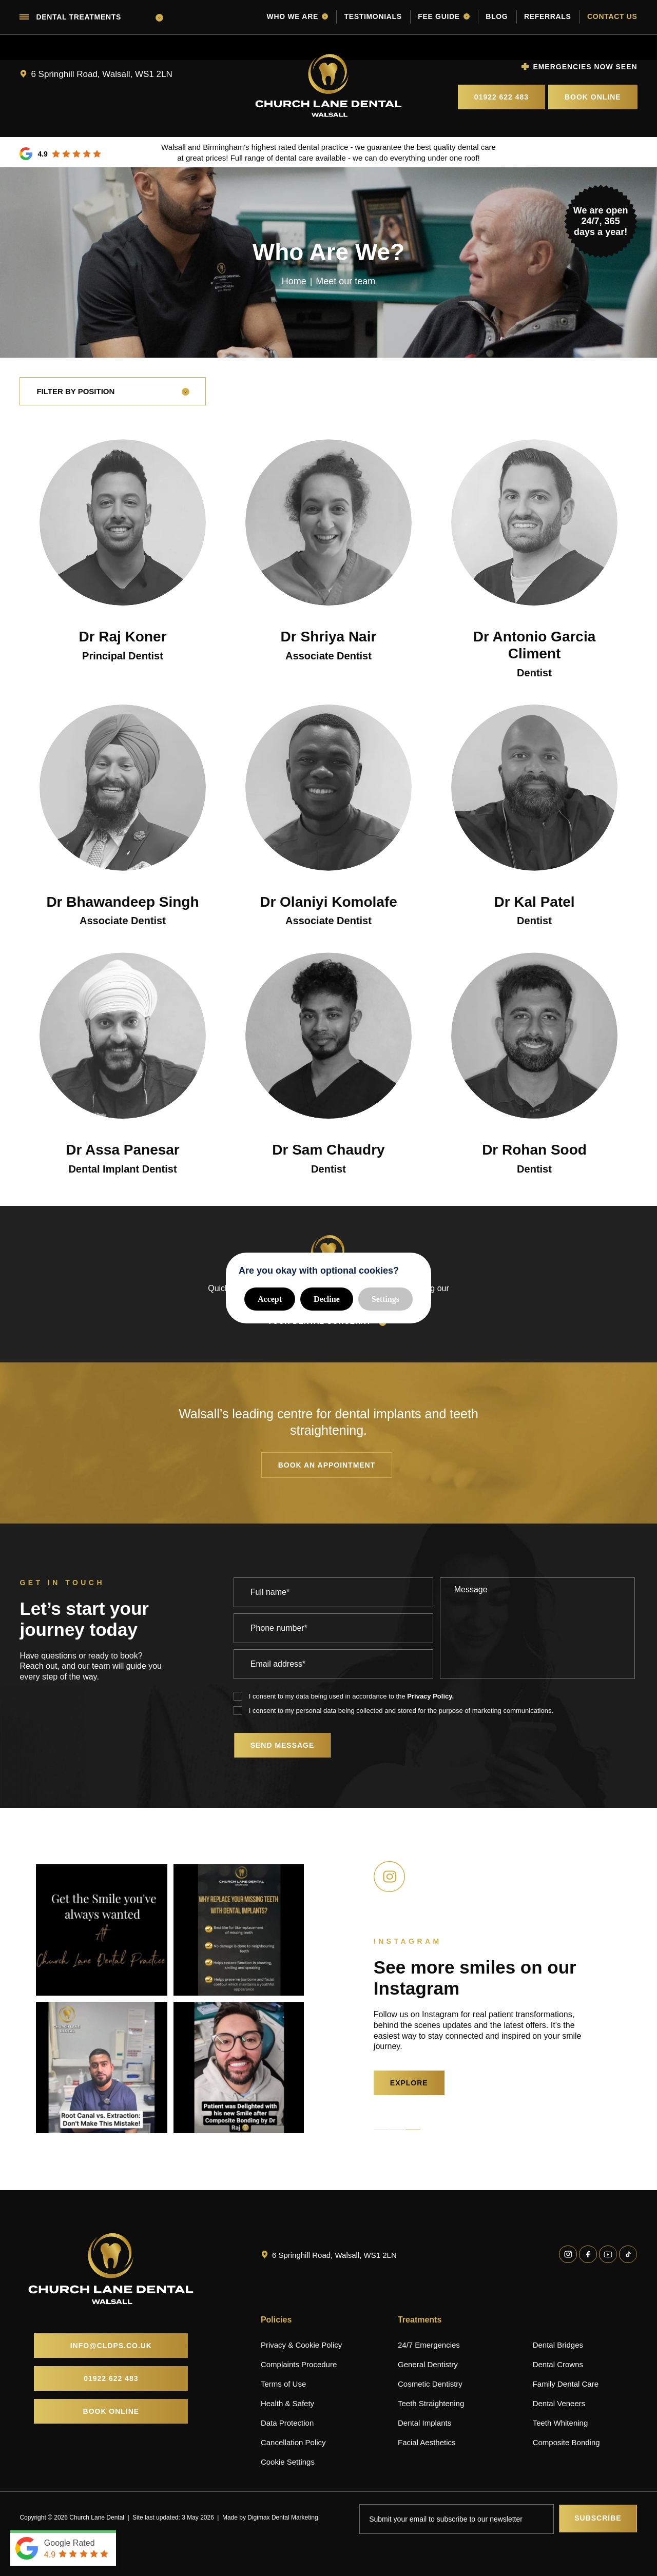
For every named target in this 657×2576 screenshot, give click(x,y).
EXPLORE (409, 2083)
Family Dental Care (565, 2383)
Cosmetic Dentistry (430, 2383)
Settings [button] (385, 1299)
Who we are (297, 16)
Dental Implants (424, 2422)
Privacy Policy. (430, 1696)
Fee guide (444, 16)
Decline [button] (327, 1299)
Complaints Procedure (299, 2364)
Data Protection (287, 2422)
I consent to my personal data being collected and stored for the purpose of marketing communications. (401, 1710)
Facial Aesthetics (427, 2442)
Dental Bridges (558, 2344)
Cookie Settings (288, 2461)
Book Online (593, 97)
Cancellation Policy (293, 2442)
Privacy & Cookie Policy (301, 2344)
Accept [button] (270, 1299)
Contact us (612, 16)
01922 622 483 (501, 97)
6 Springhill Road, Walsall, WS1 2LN (101, 74)
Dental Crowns (558, 2364)
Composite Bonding (566, 2442)
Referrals (547, 16)
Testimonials (372, 16)
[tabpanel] (101, 1998)
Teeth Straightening (431, 2403)
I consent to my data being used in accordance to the (351, 1696)
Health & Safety (287, 2403)
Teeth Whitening (560, 2422)
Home (294, 281)
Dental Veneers (559, 2403)
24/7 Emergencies (429, 2344)
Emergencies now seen (585, 67)
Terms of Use (283, 2383)
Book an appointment (326, 1465)
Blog (497, 16)
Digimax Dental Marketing (282, 2517)
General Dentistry (428, 2364)
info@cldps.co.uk (111, 2345)
